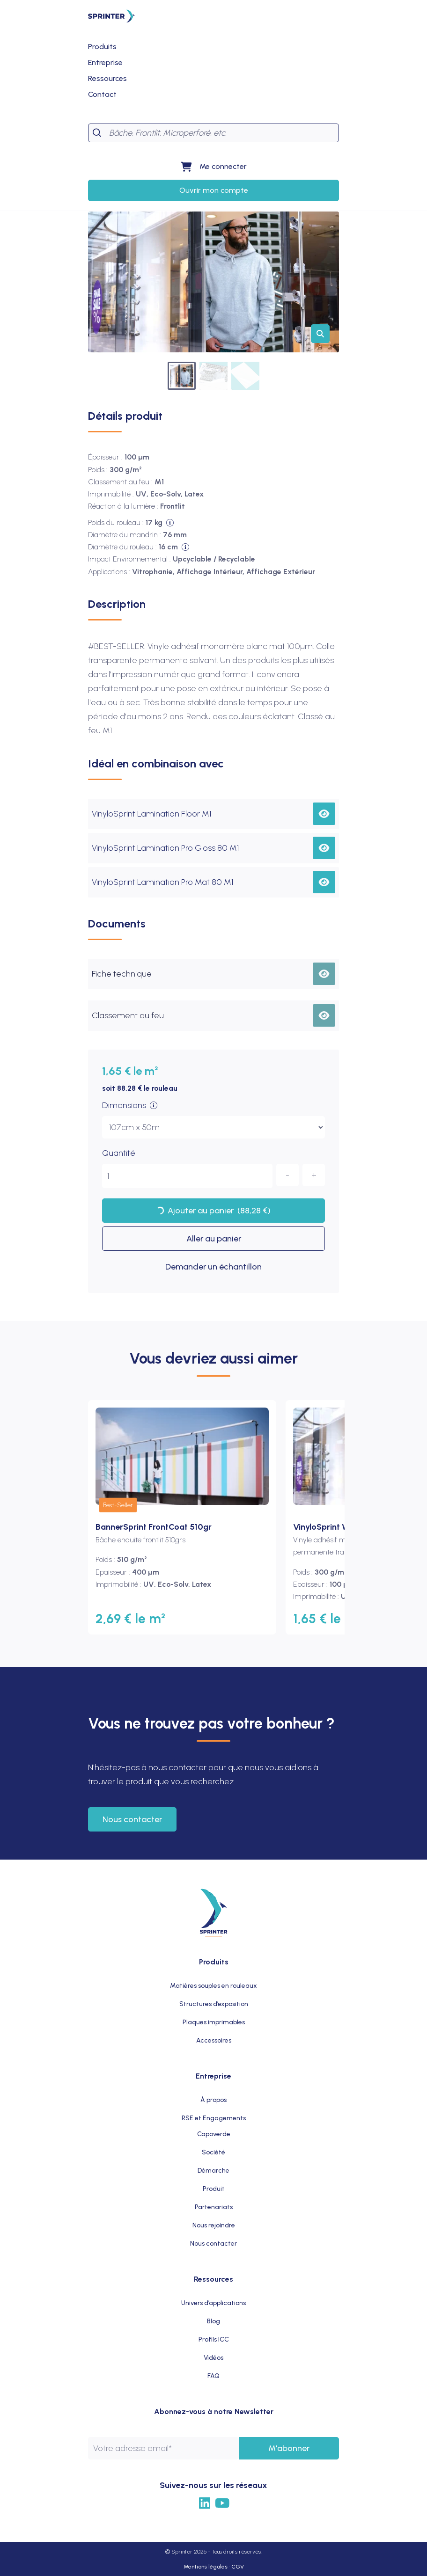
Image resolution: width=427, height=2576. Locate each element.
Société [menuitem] (213, 2152)
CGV (237, 2566)
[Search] (222, 133)
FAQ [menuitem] (213, 2376)
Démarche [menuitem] (213, 2171)
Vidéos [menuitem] (213, 2358)
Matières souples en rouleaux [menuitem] (213, 1986)
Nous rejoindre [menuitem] (213, 2225)
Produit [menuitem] (214, 2189)
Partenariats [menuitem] (214, 2207)
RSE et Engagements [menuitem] (214, 2118)
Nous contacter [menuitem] (213, 2244)
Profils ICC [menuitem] (214, 2339)
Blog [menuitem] (213, 2321)
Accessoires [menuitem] (213, 2040)
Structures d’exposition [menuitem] (213, 2004)
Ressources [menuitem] (213, 2279)
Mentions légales (206, 2566)
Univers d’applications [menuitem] (213, 2303)
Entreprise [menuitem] (213, 2076)
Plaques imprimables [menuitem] (214, 2022)
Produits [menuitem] (213, 1961)
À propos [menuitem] (213, 2100)
